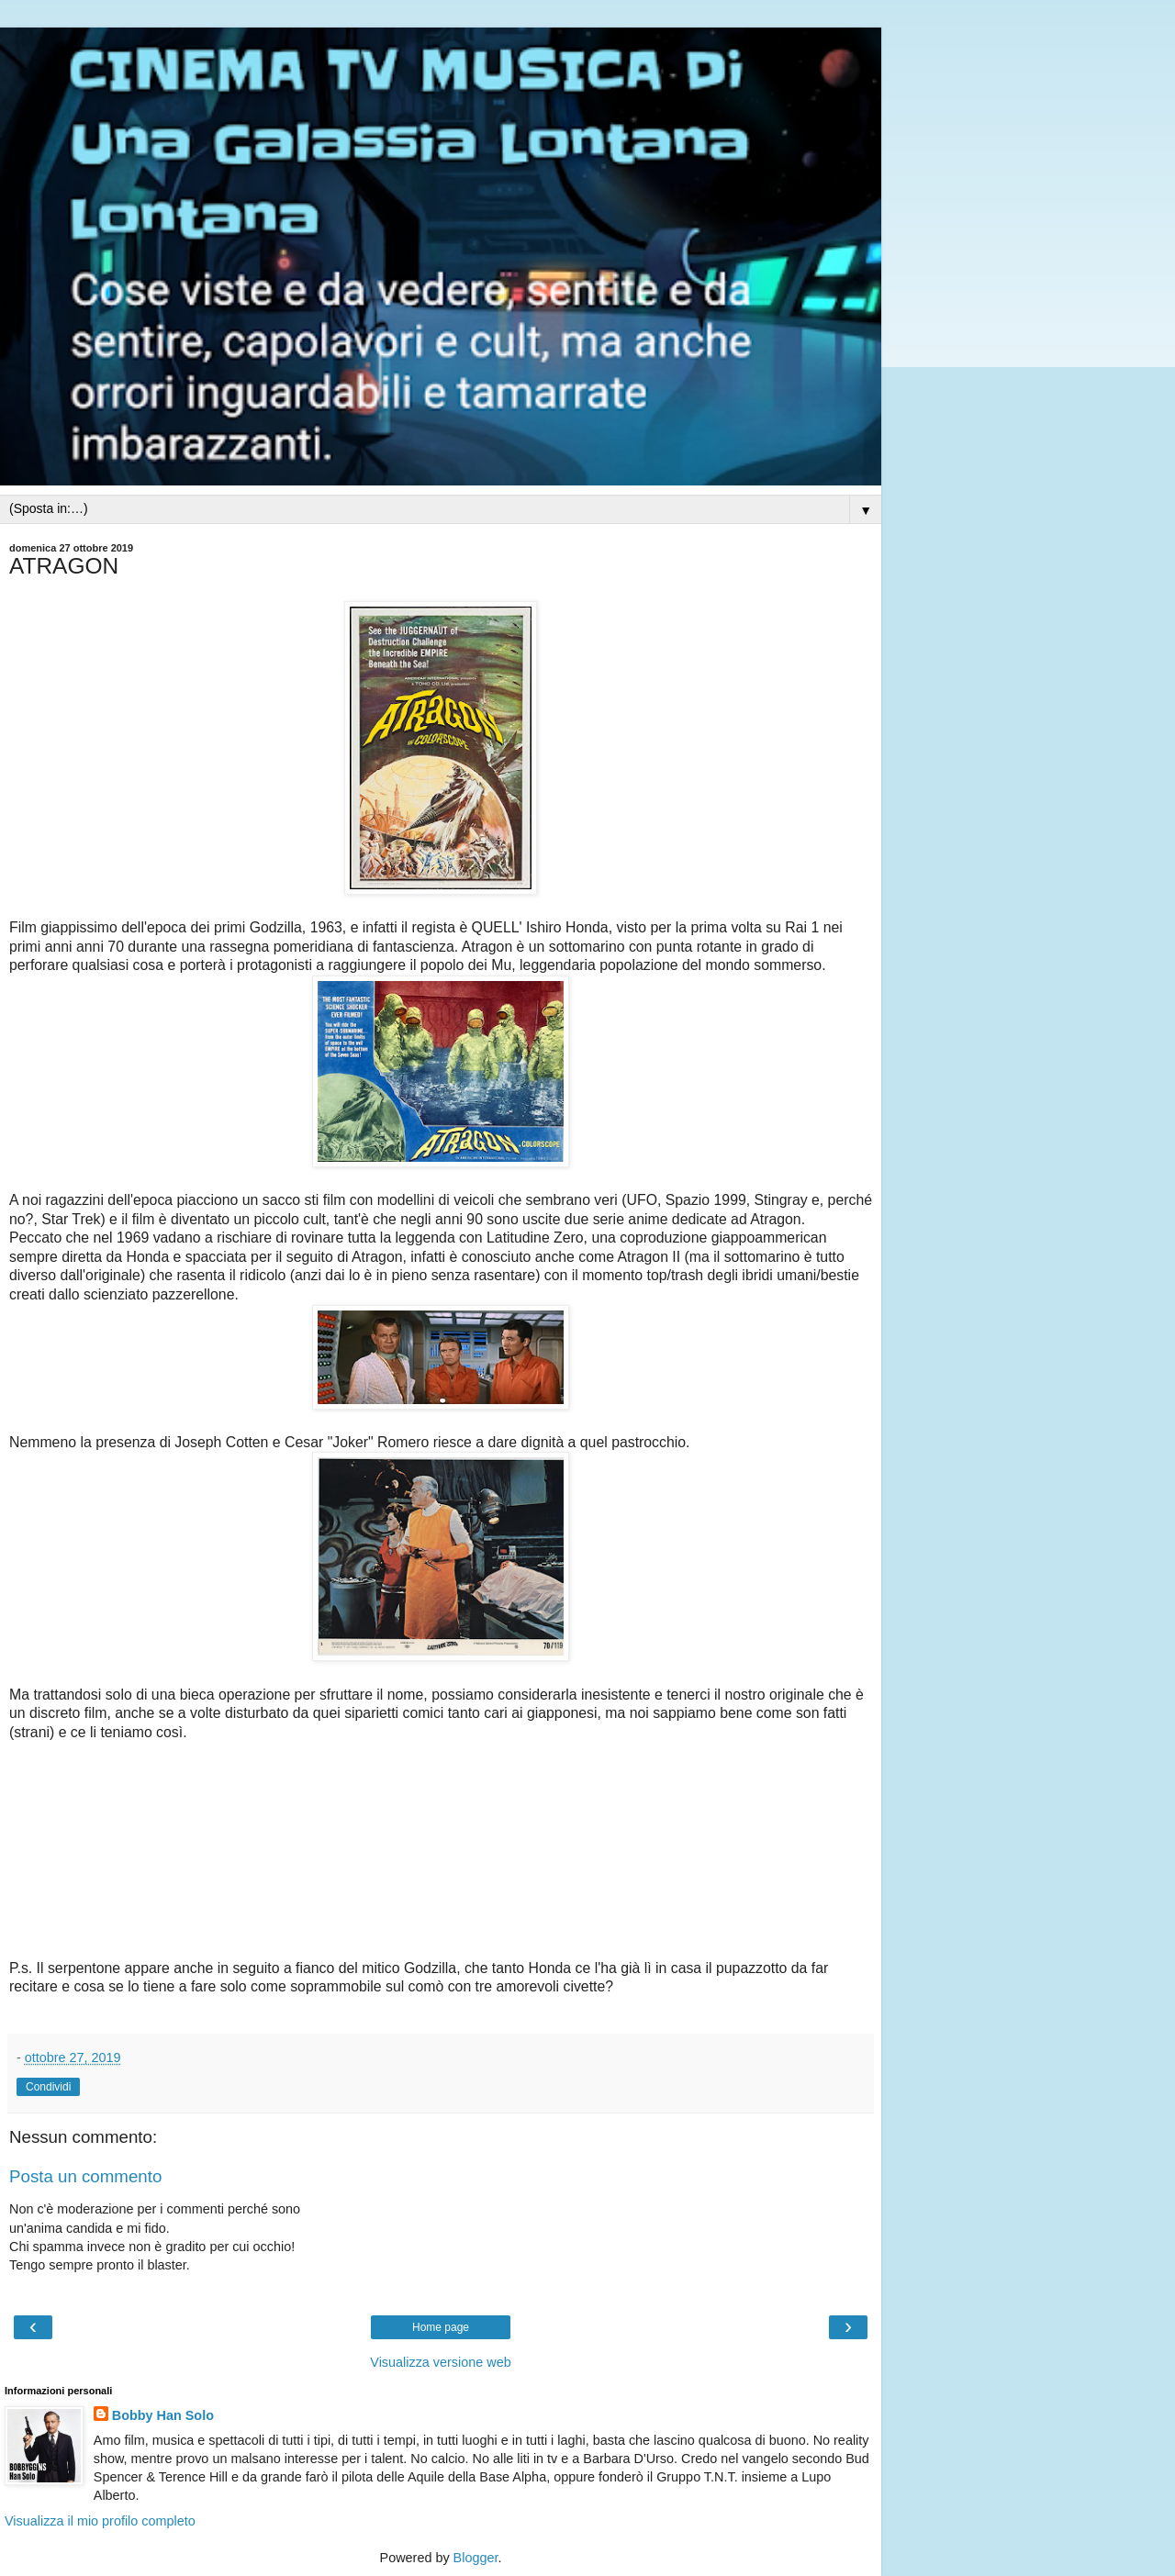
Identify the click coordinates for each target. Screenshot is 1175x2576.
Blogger (475, 2557)
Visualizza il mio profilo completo (100, 2521)
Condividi (48, 2086)
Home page (440, 2327)
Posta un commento (85, 2176)
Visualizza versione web (440, 2362)
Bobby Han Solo (163, 2415)
